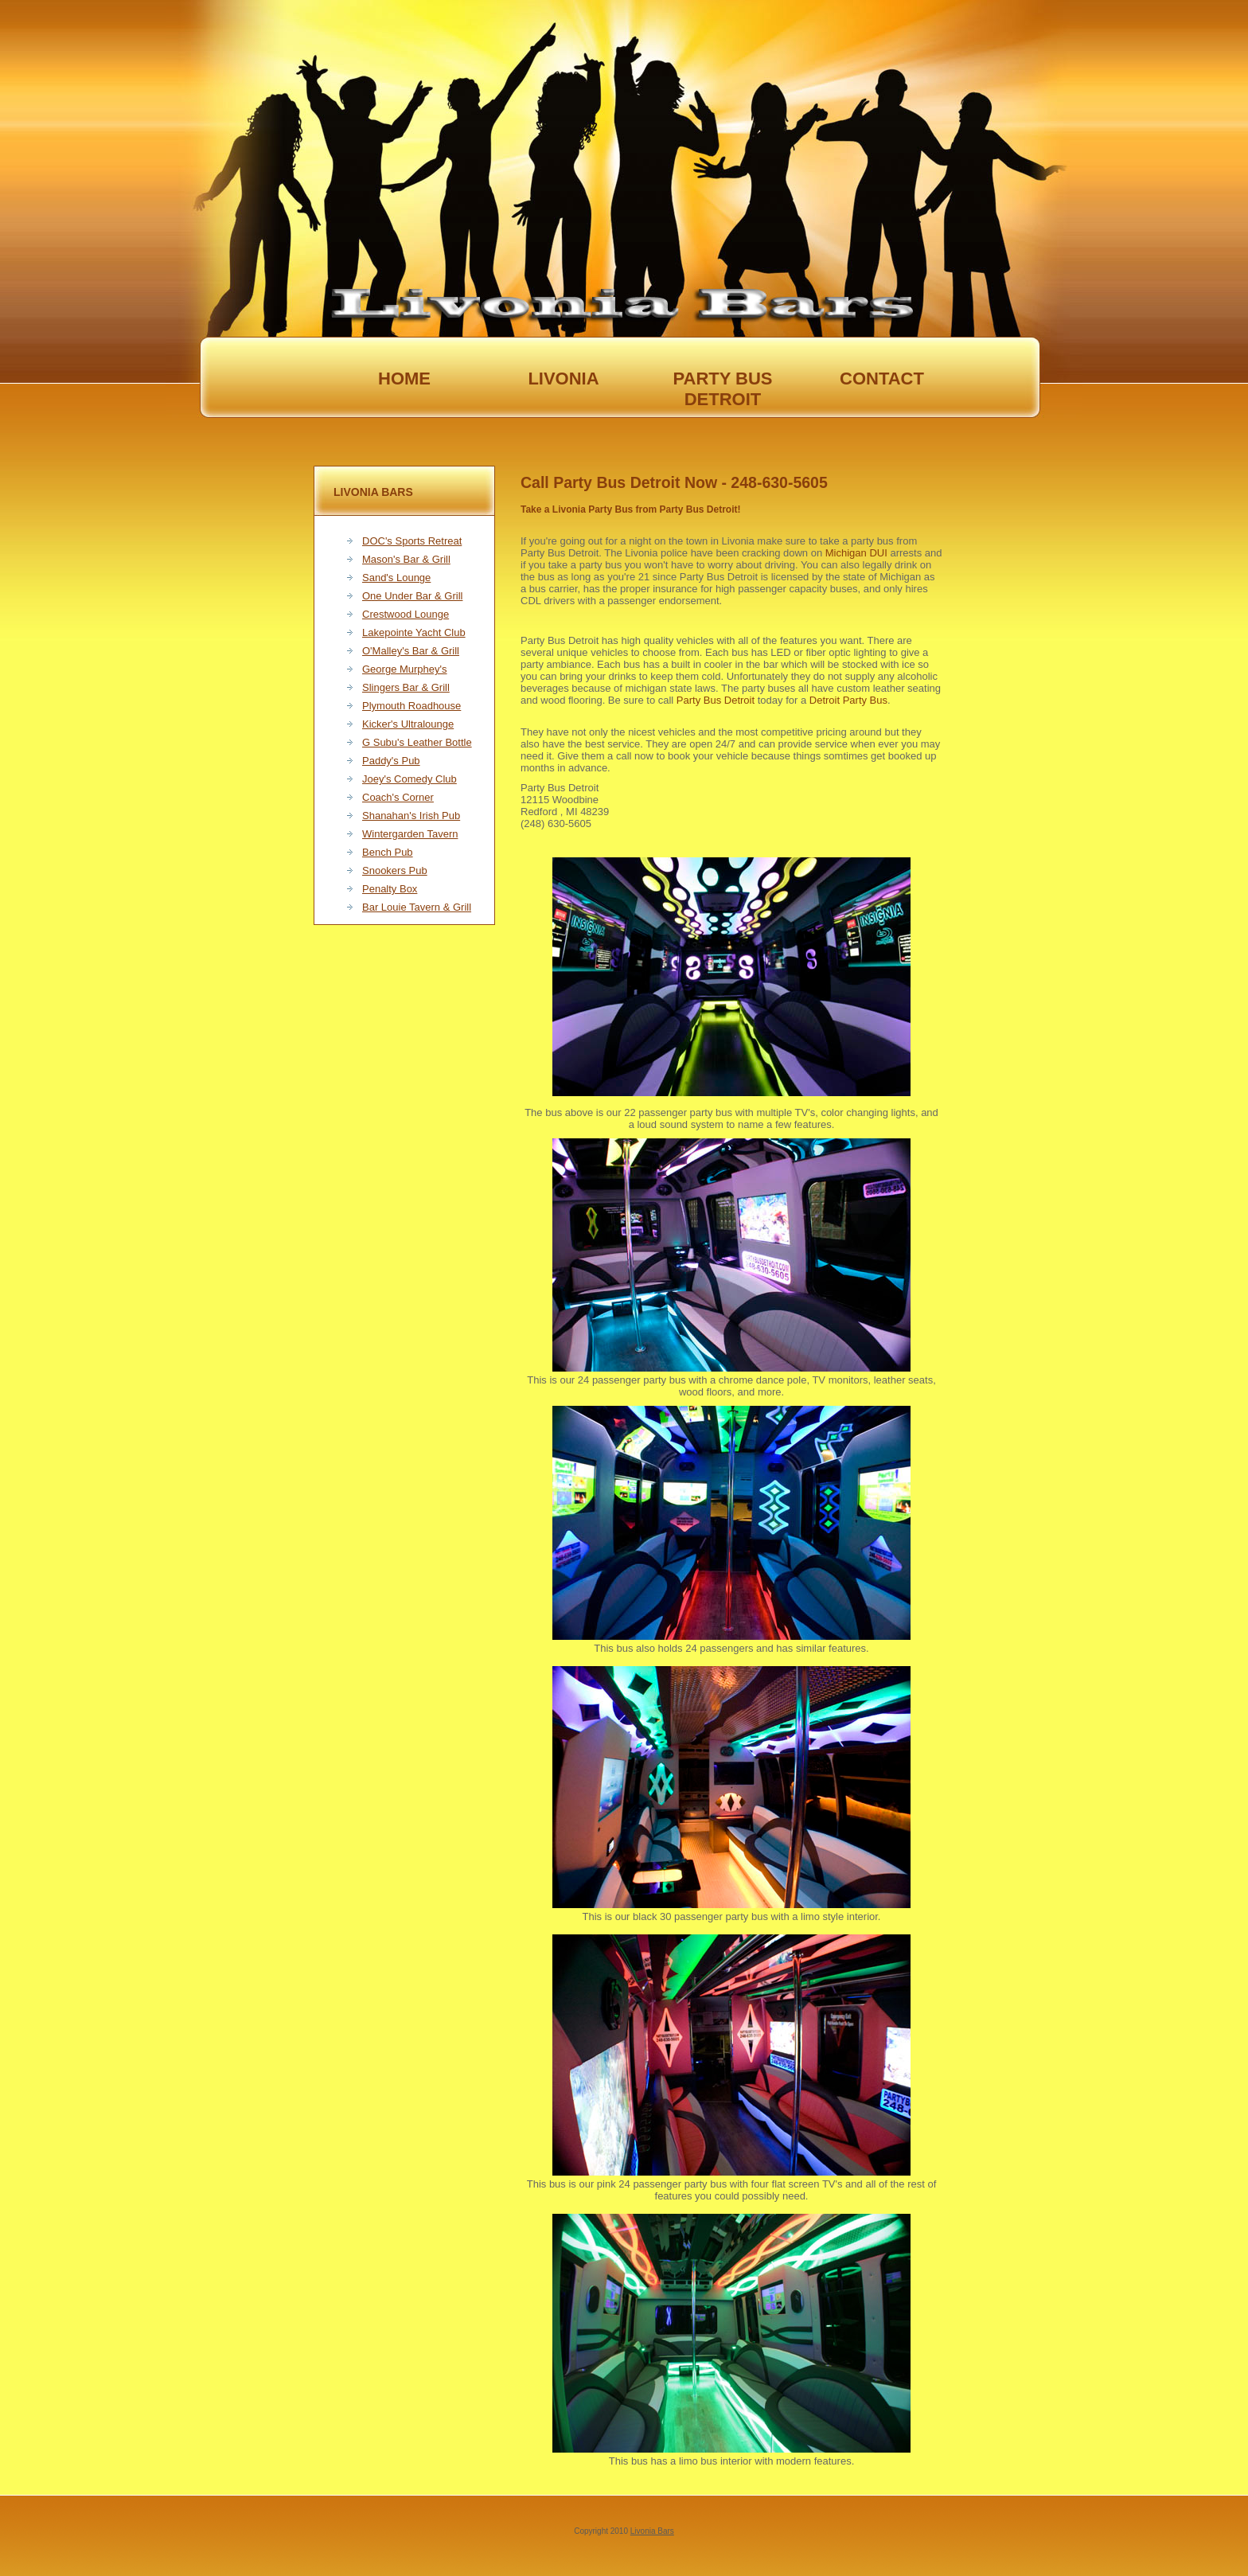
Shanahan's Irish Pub (411, 816)
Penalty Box (389, 889)
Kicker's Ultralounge (408, 724)
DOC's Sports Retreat (412, 541)
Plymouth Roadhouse (411, 706)
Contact (882, 378)
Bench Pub (387, 852)
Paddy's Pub (391, 761)
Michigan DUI (856, 553)
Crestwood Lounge (405, 614)
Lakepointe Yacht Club (414, 632)
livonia (563, 378)
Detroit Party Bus (848, 700)
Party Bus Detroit (716, 700)
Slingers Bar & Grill (406, 687)
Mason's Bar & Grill (406, 559)
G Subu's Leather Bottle (417, 742)
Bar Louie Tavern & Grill (416, 907)
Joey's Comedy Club (409, 779)
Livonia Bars (652, 2531)
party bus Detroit (722, 379)
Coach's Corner (398, 797)
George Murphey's (404, 669)
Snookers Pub (394, 870)
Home (404, 378)
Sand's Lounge (396, 578)
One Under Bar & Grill (412, 596)
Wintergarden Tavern (410, 834)
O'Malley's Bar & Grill (410, 651)
